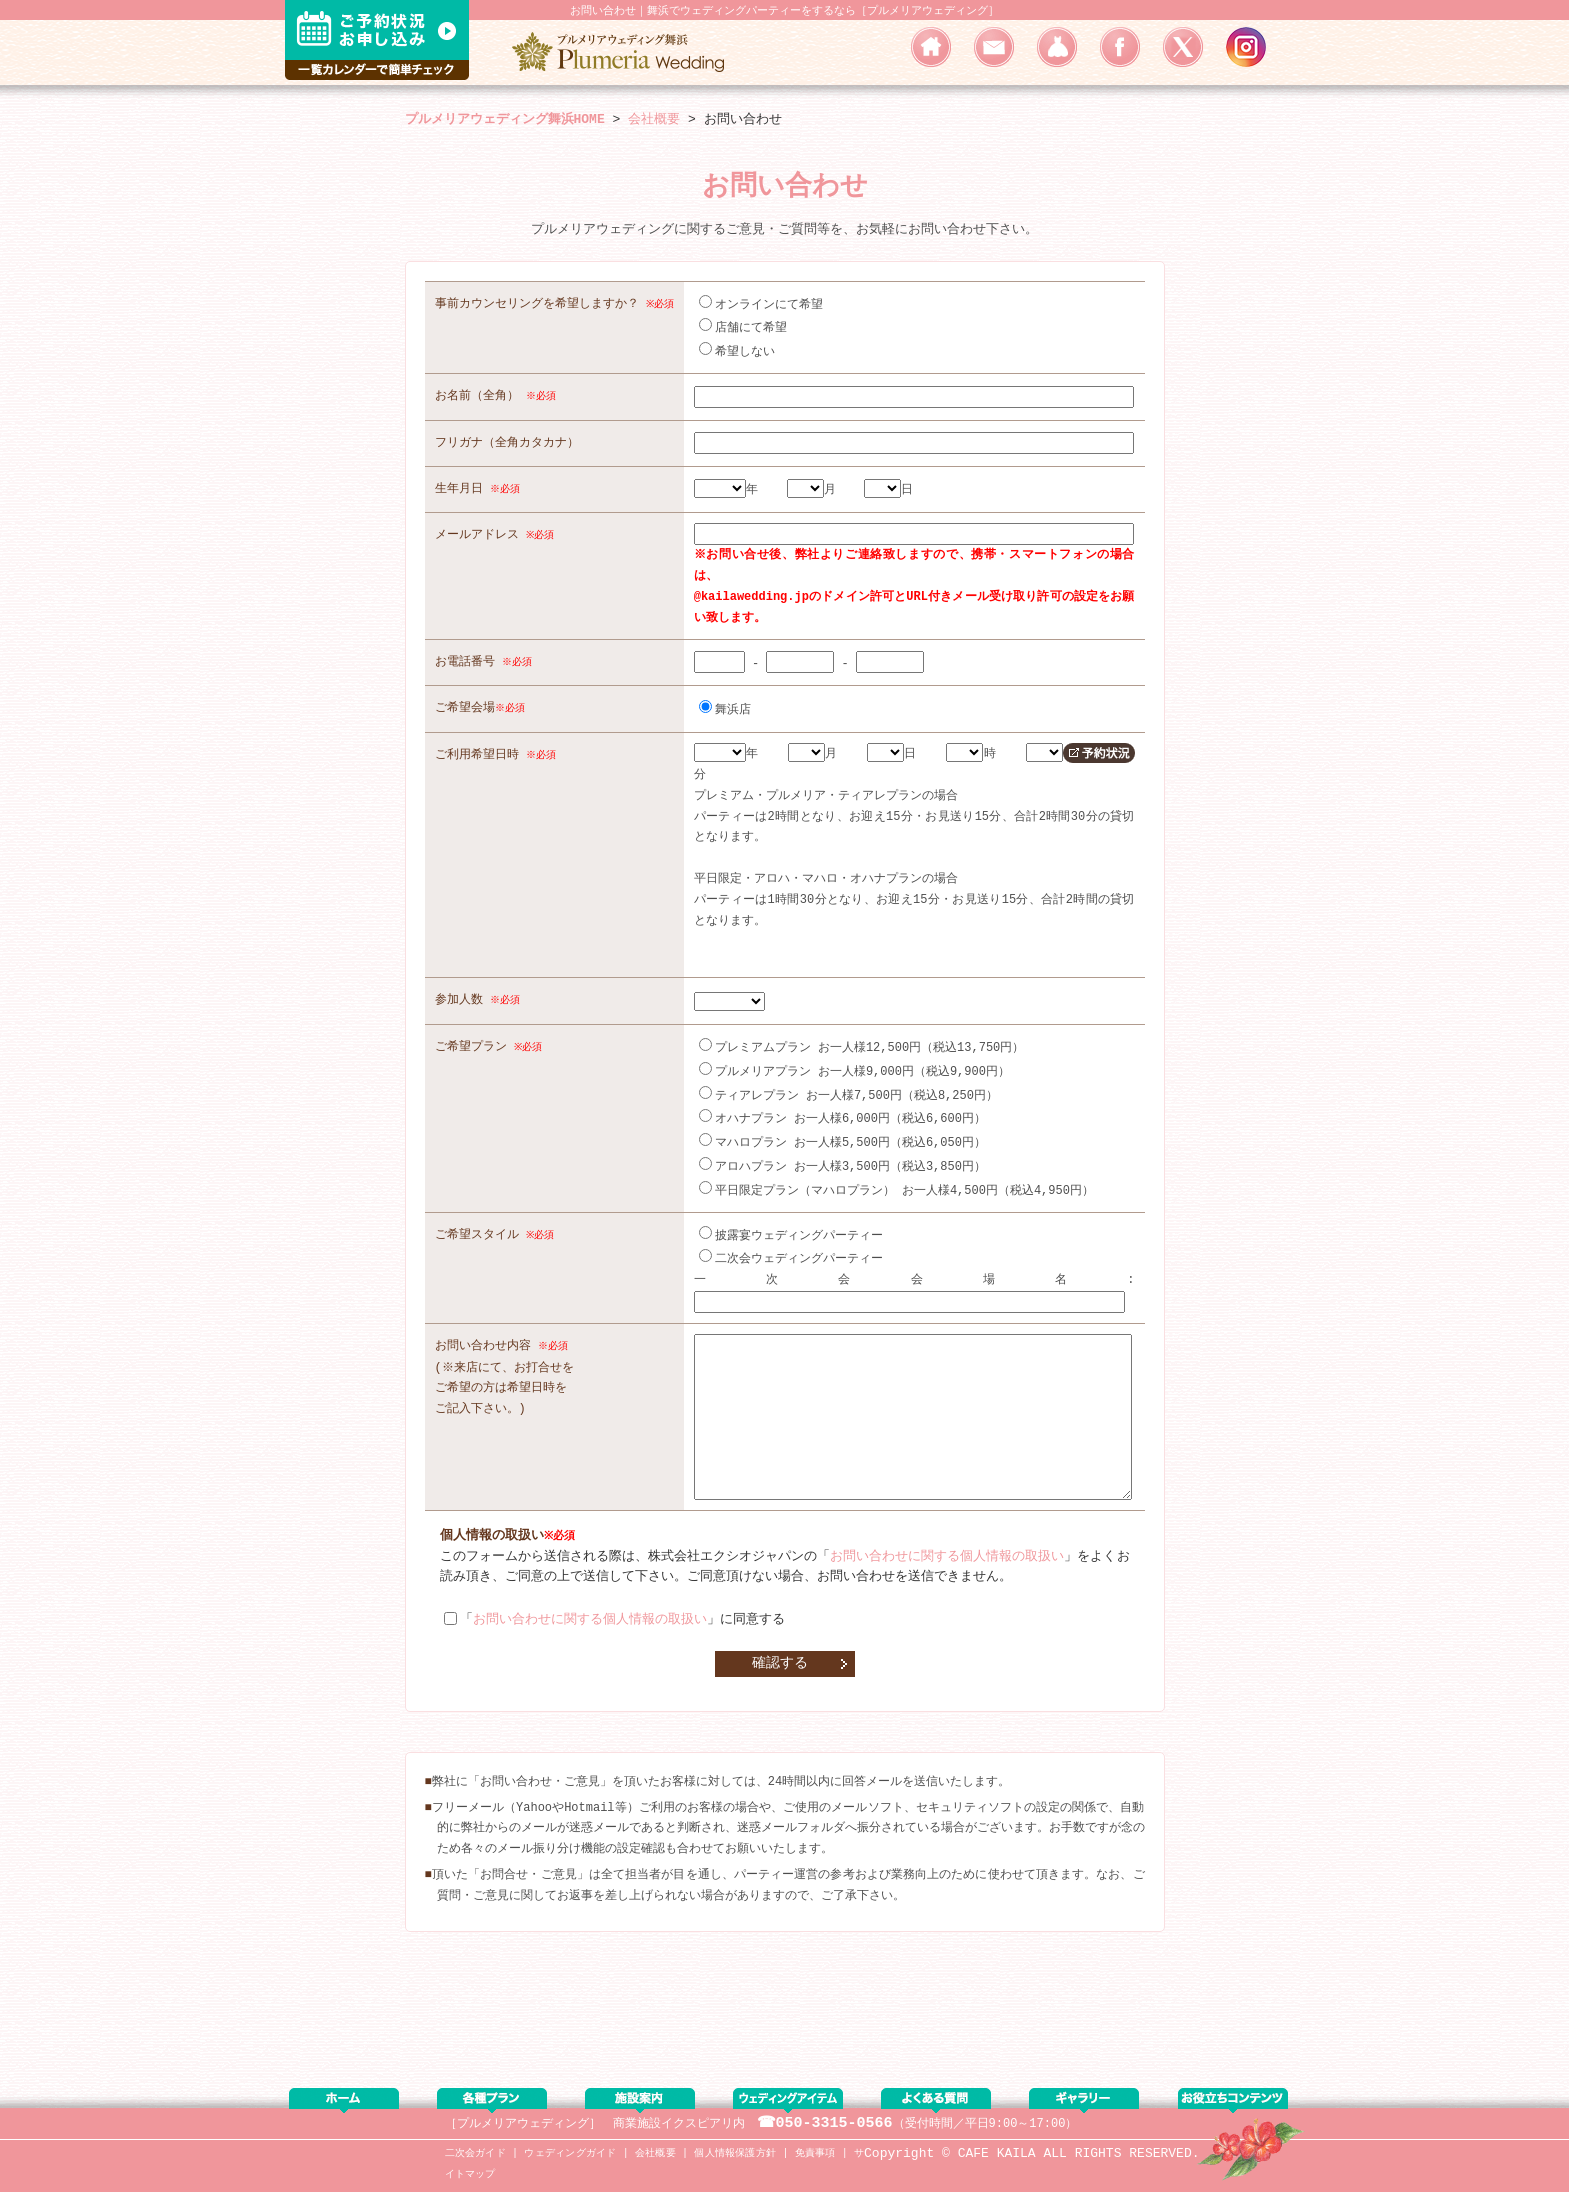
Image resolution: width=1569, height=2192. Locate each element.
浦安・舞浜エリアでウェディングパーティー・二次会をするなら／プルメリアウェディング (625, 52)
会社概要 (655, 2154)
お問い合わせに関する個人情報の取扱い (947, 1570)
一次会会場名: (916, 1261)
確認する (780, 1675)
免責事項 (815, 2154)
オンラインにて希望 (765, 303)
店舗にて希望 (747, 325)
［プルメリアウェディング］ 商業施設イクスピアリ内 (595, 2123)
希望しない (741, 348)
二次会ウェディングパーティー (795, 1240)
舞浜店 (729, 702)
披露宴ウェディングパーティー (795, 1218)
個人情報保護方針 (735, 2154)
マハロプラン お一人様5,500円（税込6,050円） (846, 1128)
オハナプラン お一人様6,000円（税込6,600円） (846, 1105)
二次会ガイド (475, 2154)
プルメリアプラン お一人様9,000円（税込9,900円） (858, 1060)
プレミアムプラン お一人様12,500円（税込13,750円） (866, 1037)
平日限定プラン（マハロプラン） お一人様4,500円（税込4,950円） (900, 1174)
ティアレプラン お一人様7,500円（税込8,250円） (852, 1083)
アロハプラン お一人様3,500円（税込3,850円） (846, 1151)
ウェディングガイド (570, 2154)
